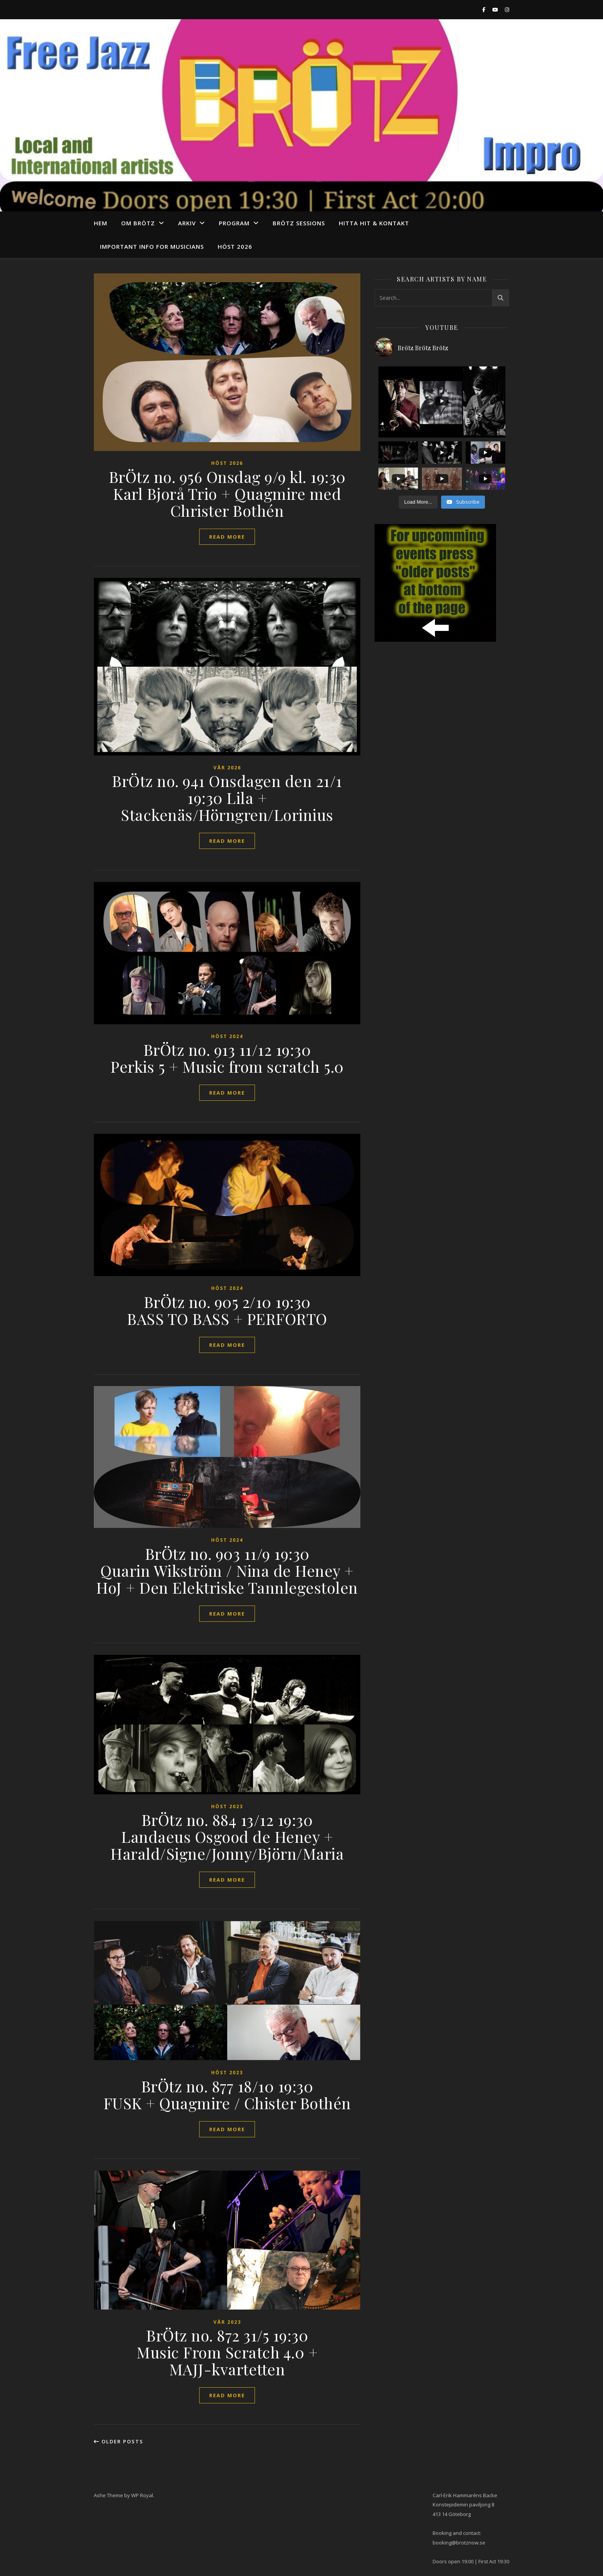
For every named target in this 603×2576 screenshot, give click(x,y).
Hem (100, 223)
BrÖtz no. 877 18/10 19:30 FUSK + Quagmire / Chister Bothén (227, 2094)
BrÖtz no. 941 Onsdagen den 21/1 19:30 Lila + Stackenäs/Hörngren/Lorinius (227, 797)
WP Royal (142, 2495)
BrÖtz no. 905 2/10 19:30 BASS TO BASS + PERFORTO (227, 1310)
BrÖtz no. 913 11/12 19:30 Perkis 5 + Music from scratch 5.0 (227, 1058)
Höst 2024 (227, 1036)
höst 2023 (227, 1806)
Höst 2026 (235, 246)
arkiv (187, 223)
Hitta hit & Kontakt (374, 223)
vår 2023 (227, 2322)
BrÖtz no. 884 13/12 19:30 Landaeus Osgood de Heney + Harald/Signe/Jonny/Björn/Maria (227, 1836)
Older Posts (118, 2441)
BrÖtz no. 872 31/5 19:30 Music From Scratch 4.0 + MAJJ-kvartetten (227, 2352)
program (234, 223)
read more (227, 536)
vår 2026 (227, 767)
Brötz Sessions (299, 223)
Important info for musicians (152, 246)
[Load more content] (418, 502)
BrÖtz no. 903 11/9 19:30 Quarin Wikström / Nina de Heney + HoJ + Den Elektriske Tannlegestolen (227, 1570)
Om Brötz (138, 223)
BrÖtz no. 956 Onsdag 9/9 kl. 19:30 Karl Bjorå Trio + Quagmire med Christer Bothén (227, 493)
